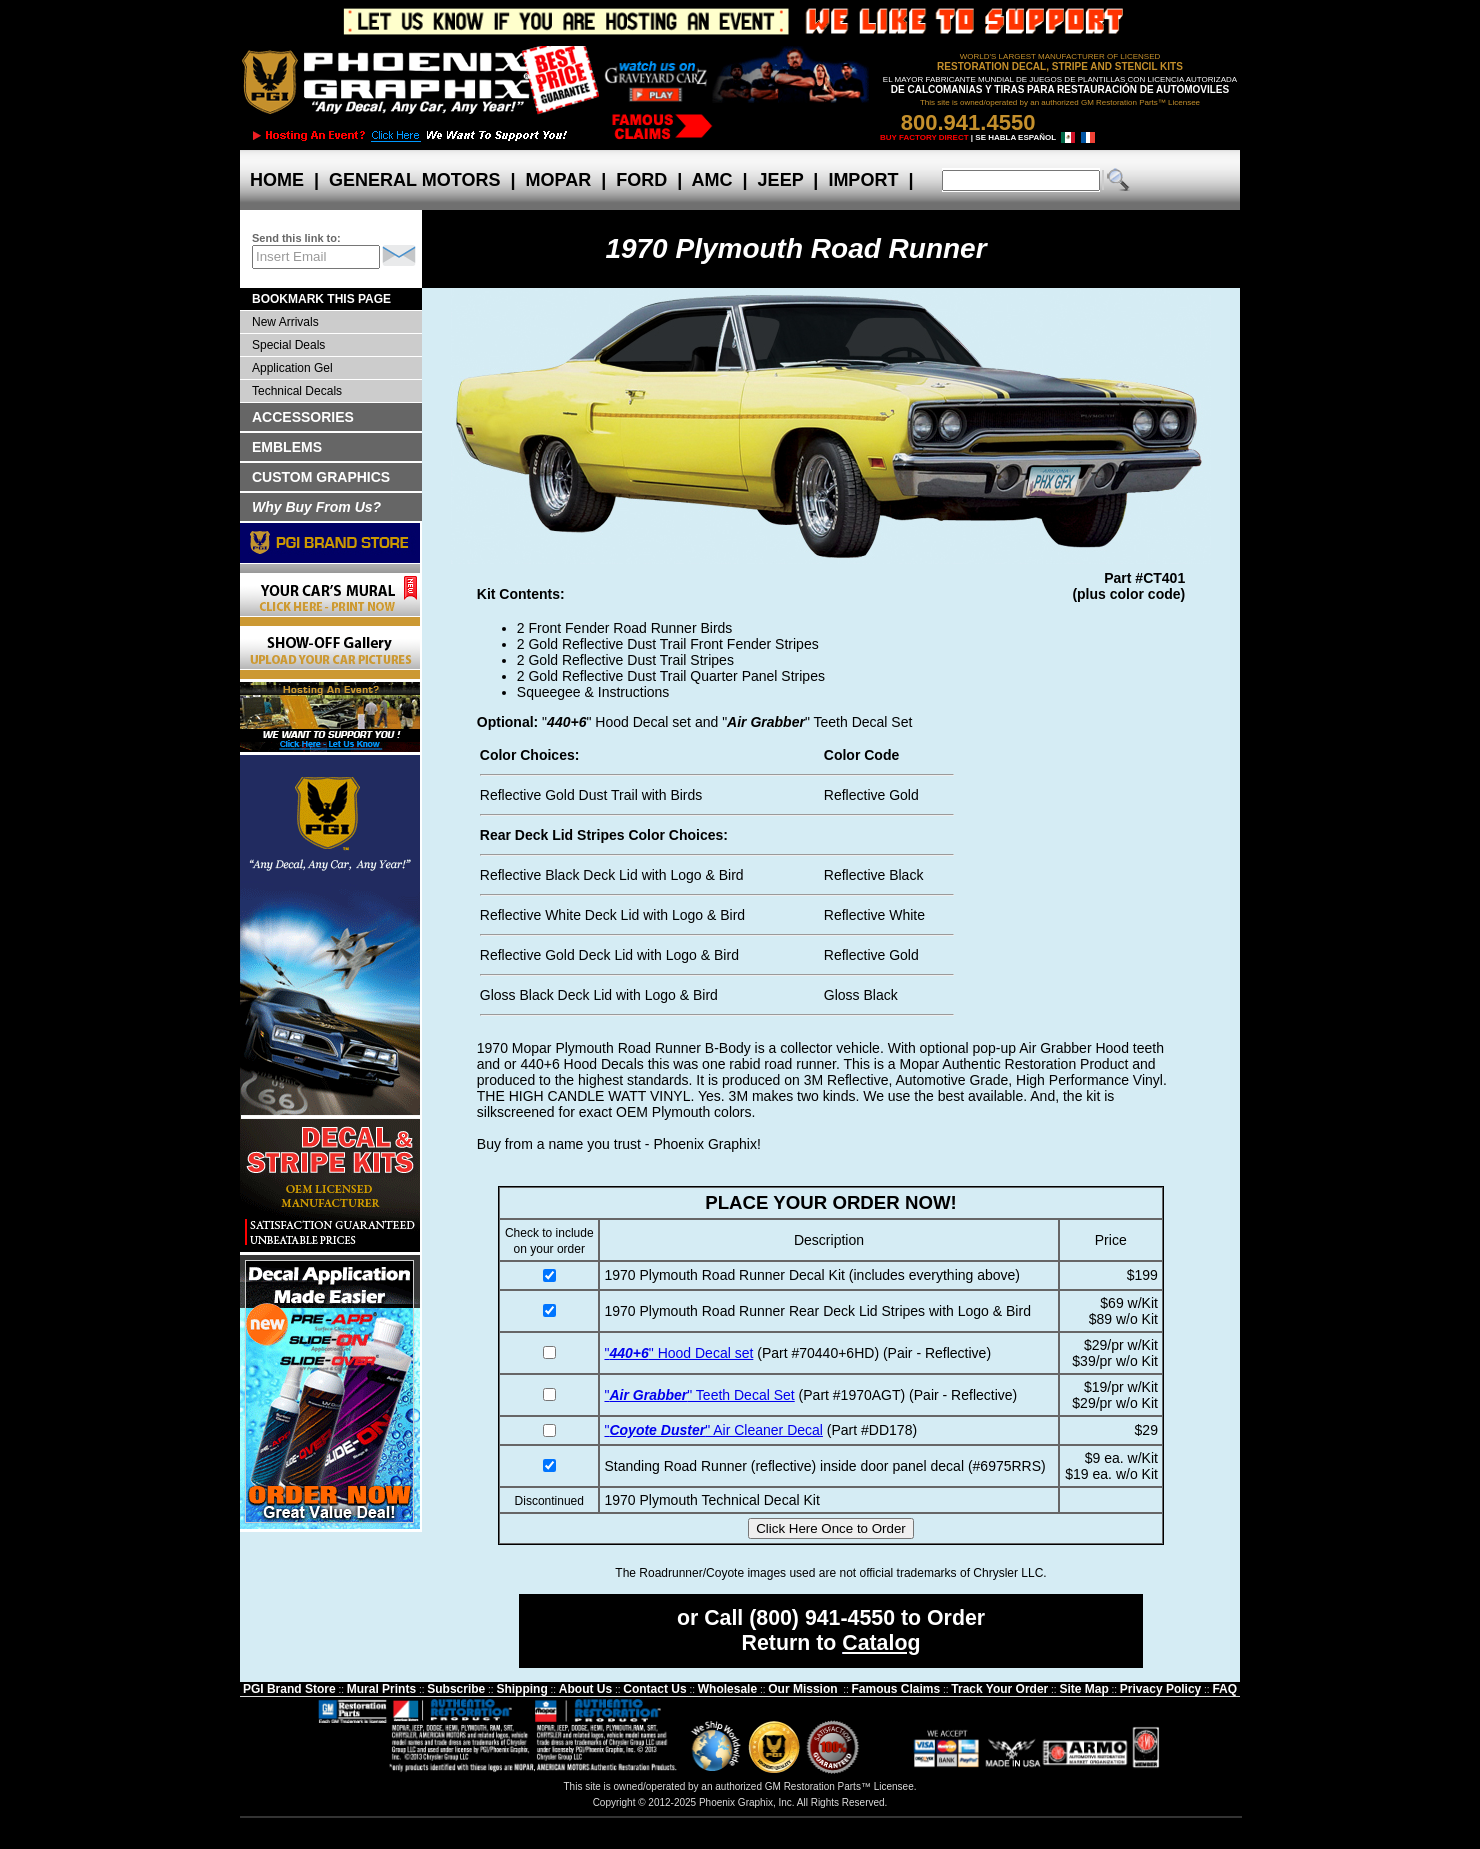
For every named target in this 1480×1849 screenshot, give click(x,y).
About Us (585, 1689)
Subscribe (456, 1689)
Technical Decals (297, 391)
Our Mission (802, 1689)
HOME (277, 180)
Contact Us (654, 1689)
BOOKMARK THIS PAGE (321, 299)
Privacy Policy (1160, 1689)
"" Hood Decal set (678, 1353)
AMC (712, 180)
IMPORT (863, 180)
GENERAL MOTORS (414, 180)
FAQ (1224, 1689)
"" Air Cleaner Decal (713, 1430)
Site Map (1083, 1689)
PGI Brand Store (289, 1689)
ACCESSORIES (303, 417)
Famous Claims (896, 1689)
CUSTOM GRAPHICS (321, 477)
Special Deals (288, 345)
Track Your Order (999, 1689)
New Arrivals (285, 322)
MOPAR (558, 180)
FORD (641, 180)
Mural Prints (381, 1689)
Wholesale (727, 1689)
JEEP (781, 180)
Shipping (521, 1689)
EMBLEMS (287, 447)
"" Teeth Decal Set (699, 1395)
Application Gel (292, 368)
